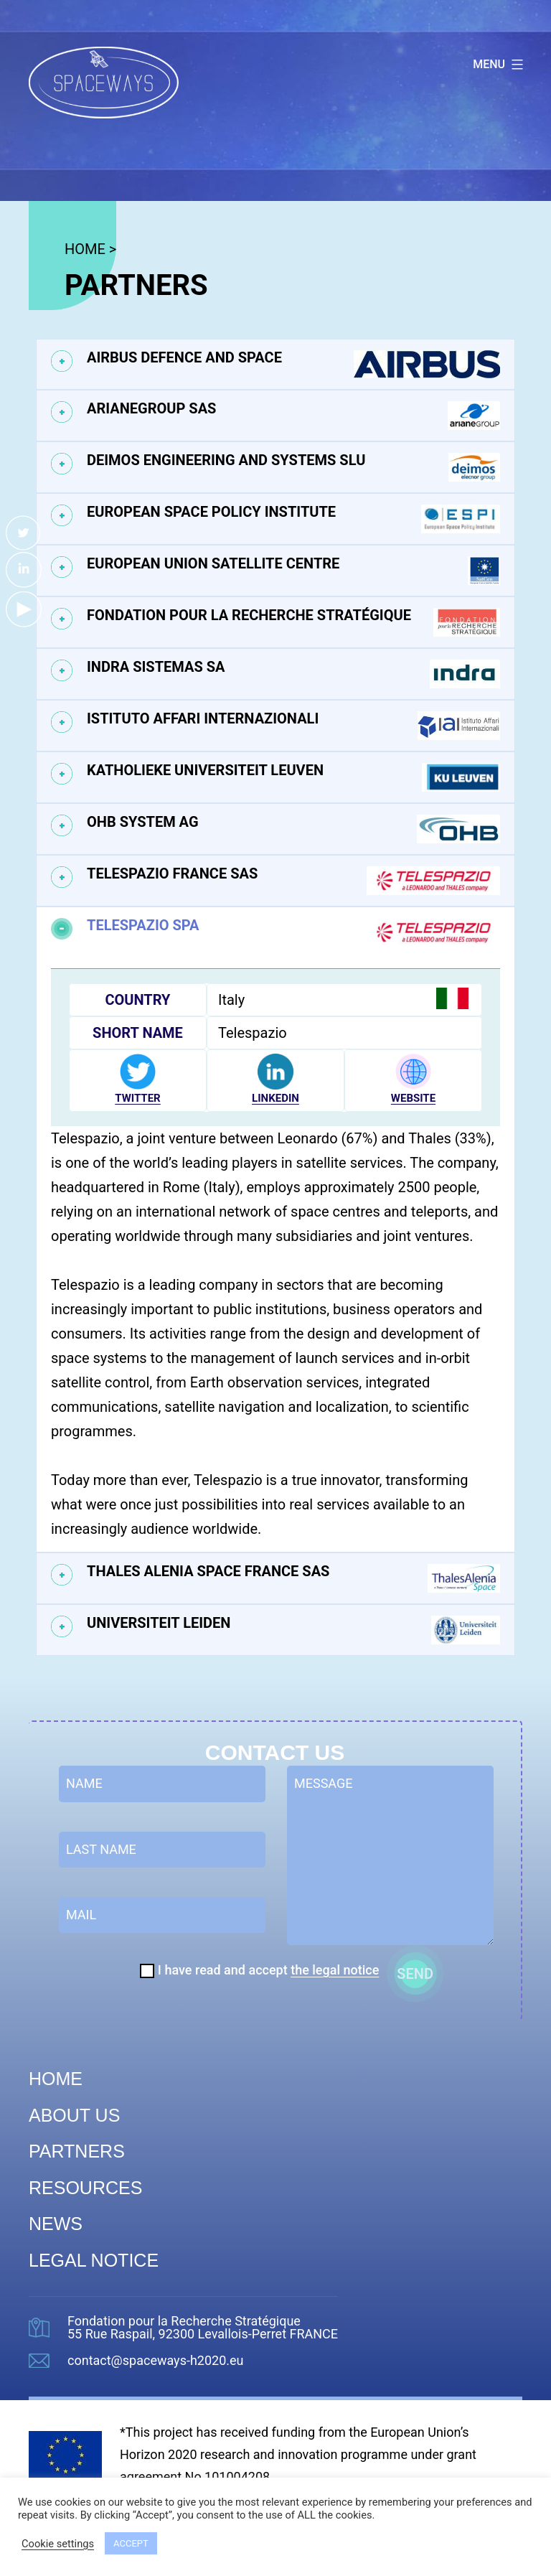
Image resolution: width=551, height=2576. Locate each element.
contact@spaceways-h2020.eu (155, 2360)
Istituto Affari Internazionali (293, 725)
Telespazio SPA (293, 932)
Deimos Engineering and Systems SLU (293, 467)
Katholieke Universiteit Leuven (293, 777)
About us (74, 2115)
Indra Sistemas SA (293, 674)
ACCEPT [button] (131, 2543)
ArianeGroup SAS (293, 415)
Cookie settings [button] (58, 2543)
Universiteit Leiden (293, 1630)
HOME (85, 249)
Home (56, 2079)
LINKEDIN (275, 1098)
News (56, 2224)
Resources (85, 2188)
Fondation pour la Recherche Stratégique (293, 622)
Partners (77, 2151)
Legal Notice (94, 2260)
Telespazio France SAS (293, 880)
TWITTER (137, 1098)
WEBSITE (413, 1098)
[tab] (275, 364)
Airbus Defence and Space (293, 364)
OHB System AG (293, 829)
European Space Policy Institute (293, 519)
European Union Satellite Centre (293, 570)
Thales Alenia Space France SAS (293, 1578)
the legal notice (335, 1969)
